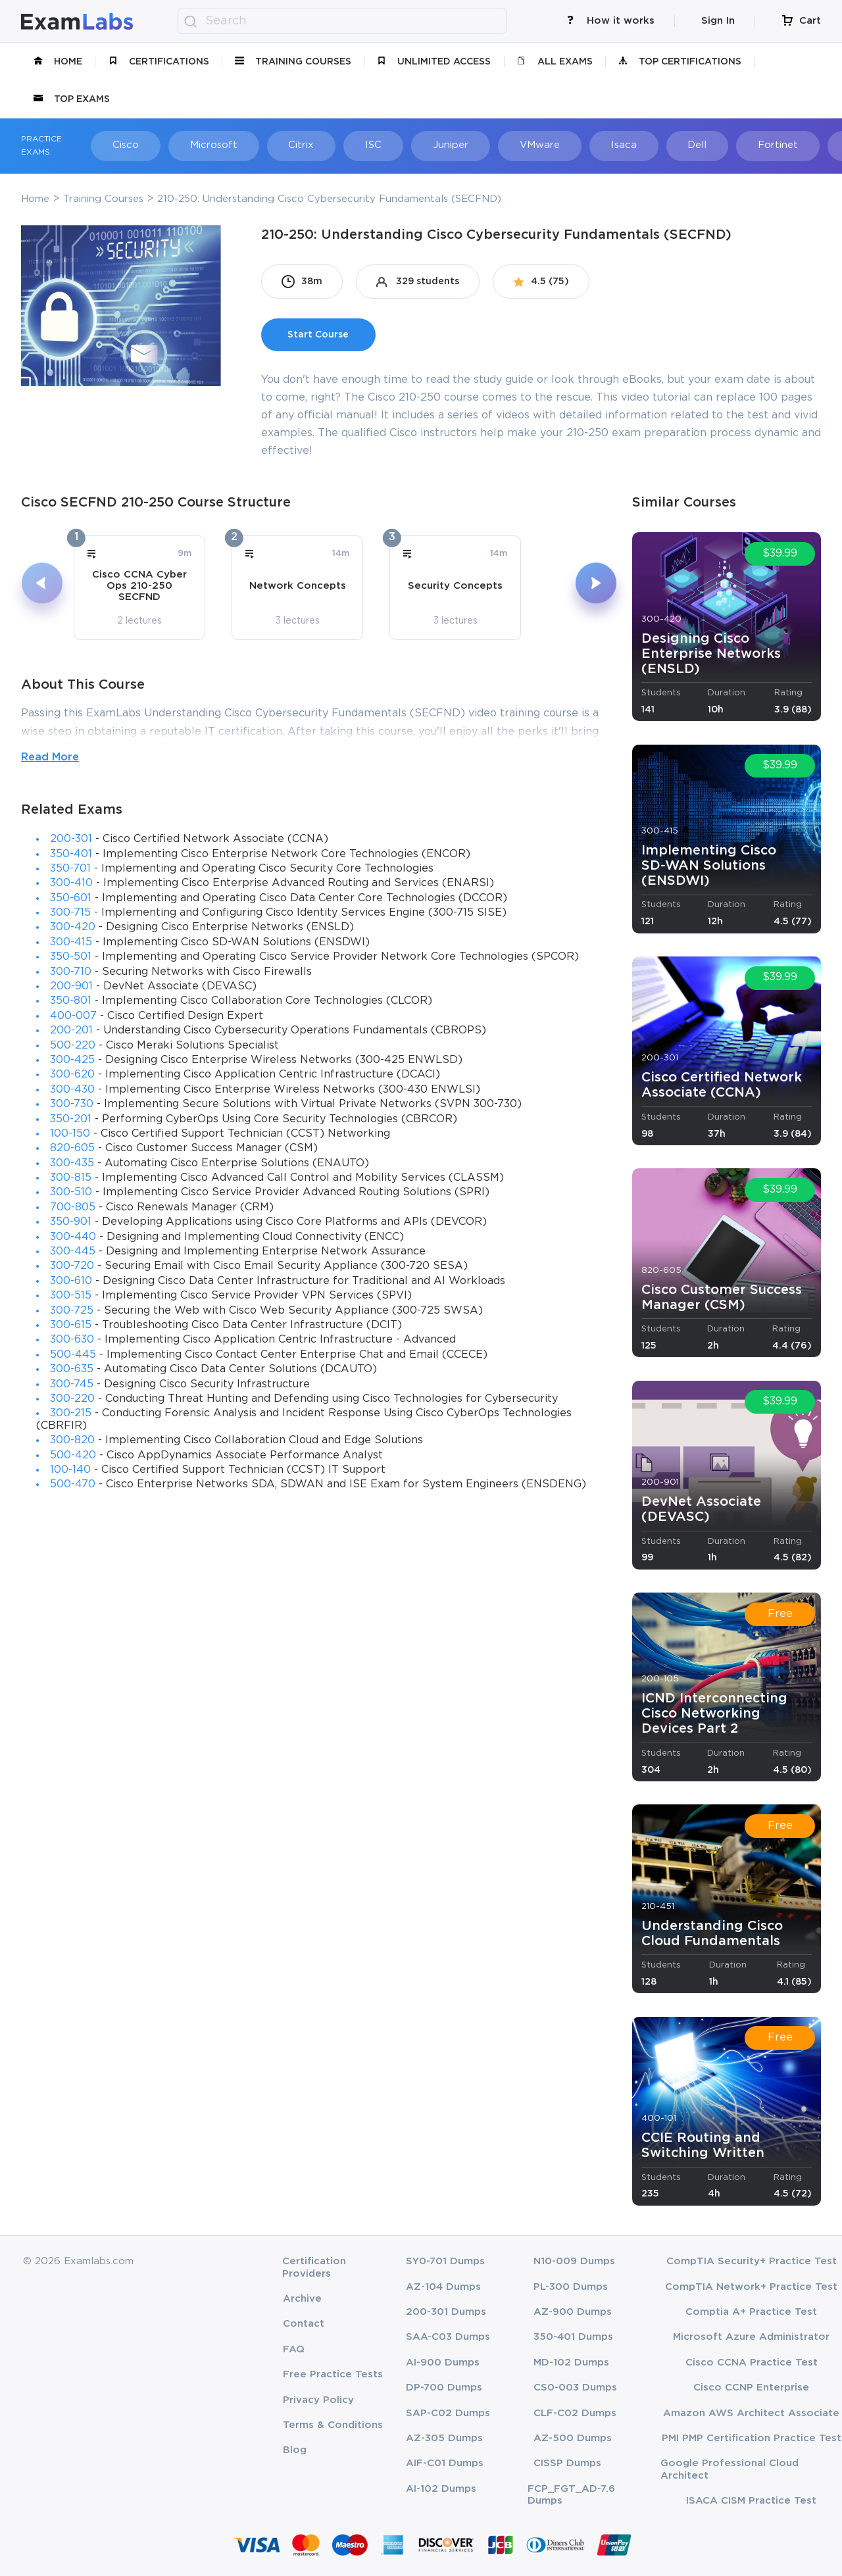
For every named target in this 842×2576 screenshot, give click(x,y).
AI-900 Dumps (443, 2362)
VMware (516, 145)
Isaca (596, 145)
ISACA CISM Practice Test (751, 2500)
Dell (666, 145)
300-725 (71, 1311)
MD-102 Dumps (571, 2362)
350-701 (70, 869)
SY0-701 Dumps (445, 2261)
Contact (303, 2323)
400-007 (73, 1016)
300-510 (71, 1192)
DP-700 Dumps (444, 2387)
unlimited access (434, 62)
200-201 (71, 1030)
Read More (50, 757)
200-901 (71, 986)
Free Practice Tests (333, 2374)
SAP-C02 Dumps (448, 2413)
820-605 (72, 1148)
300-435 (72, 1163)
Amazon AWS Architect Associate (751, 2413)
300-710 (70, 972)
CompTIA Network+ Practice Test (751, 2287)
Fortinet (743, 145)
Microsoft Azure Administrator (751, 2337)
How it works (610, 20)
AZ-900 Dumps (572, 2312)
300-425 (72, 1060)
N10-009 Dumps (574, 2261)
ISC (357, 145)
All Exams (555, 62)
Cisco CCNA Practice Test (751, 2362)
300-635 (71, 1369)
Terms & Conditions (333, 2425)
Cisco (121, 145)
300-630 (72, 1340)
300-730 (71, 1104)
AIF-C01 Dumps (444, 2463)
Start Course (318, 335)
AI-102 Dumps (441, 2489)
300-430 (72, 1090)
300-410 (71, 883)
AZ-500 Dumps (572, 2438)
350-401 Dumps (573, 2337)
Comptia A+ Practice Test (751, 2312)
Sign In (718, 20)
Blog (295, 2450)
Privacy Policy (318, 2400)
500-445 (73, 1355)
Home (58, 62)
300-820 (72, 1440)
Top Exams (72, 99)
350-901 (70, 1222)
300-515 (70, 1295)
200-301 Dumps (446, 2312)
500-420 (73, 1455)
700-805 (72, 1207)
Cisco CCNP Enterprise (751, 2387)
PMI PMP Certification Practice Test (751, 2438)
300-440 (73, 1237)
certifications (159, 62)
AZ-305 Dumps (444, 2438)
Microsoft (205, 145)
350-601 (70, 898)
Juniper (431, 145)
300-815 (70, 1178)
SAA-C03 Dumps (448, 2337)
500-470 (72, 1484)
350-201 (70, 1119)
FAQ (294, 2349)
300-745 (71, 1384)
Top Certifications (679, 62)
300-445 (72, 1251)
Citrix (289, 145)
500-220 (72, 1046)
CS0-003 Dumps (575, 2387)
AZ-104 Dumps (443, 2287)
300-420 (72, 927)
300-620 (72, 1074)
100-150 (70, 1134)
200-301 (71, 839)
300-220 (72, 1399)
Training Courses (293, 62)
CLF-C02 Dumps (574, 2413)
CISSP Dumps (567, 2463)
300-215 (70, 1413)
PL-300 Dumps (570, 2287)
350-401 (71, 854)
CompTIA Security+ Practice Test (751, 2261)
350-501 (70, 957)
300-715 (70, 913)
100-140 (70, 1470)
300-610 (71, 1281)
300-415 (71, 942)
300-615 (70, 1325)
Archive (302, 2298)
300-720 (72, 1266)
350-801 (70, 1001)
